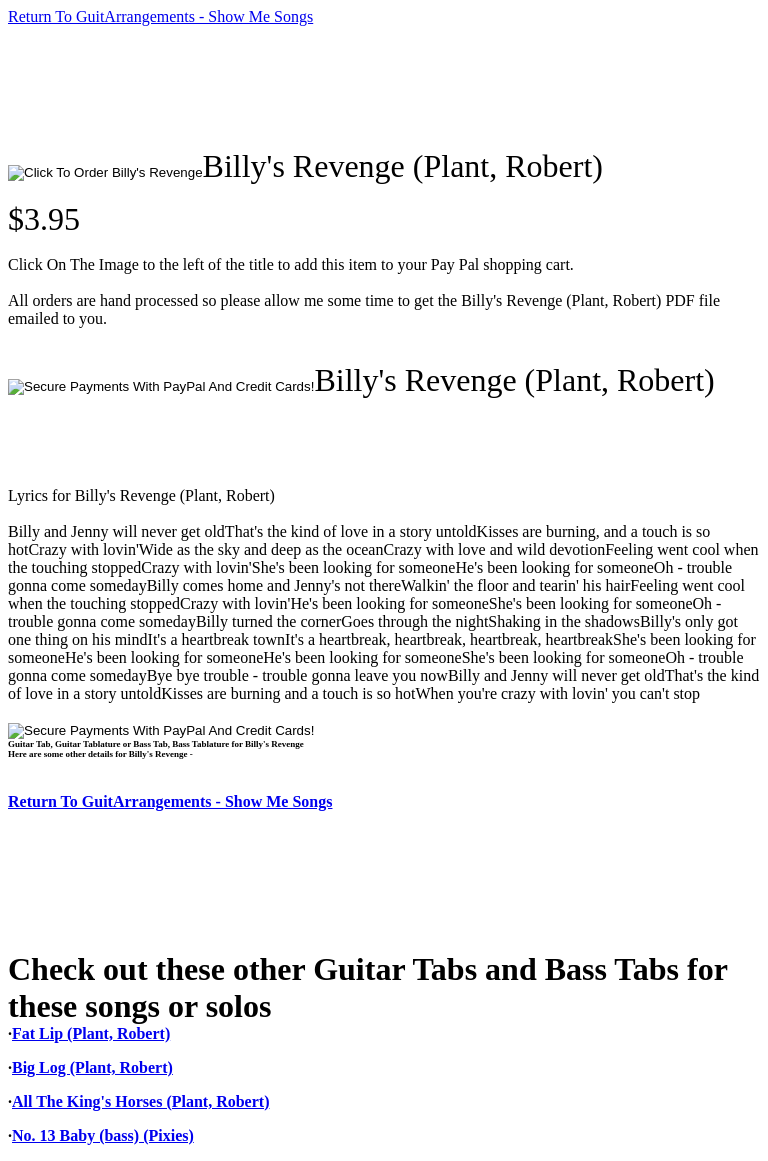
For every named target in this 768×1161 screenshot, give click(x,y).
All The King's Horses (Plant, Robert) (140, 1101)
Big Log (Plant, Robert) (92, 1067)
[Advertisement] (372, 87)
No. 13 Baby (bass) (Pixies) (103, 1135)
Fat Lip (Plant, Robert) (91, 1033)
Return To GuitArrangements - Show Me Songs (160, 16)
